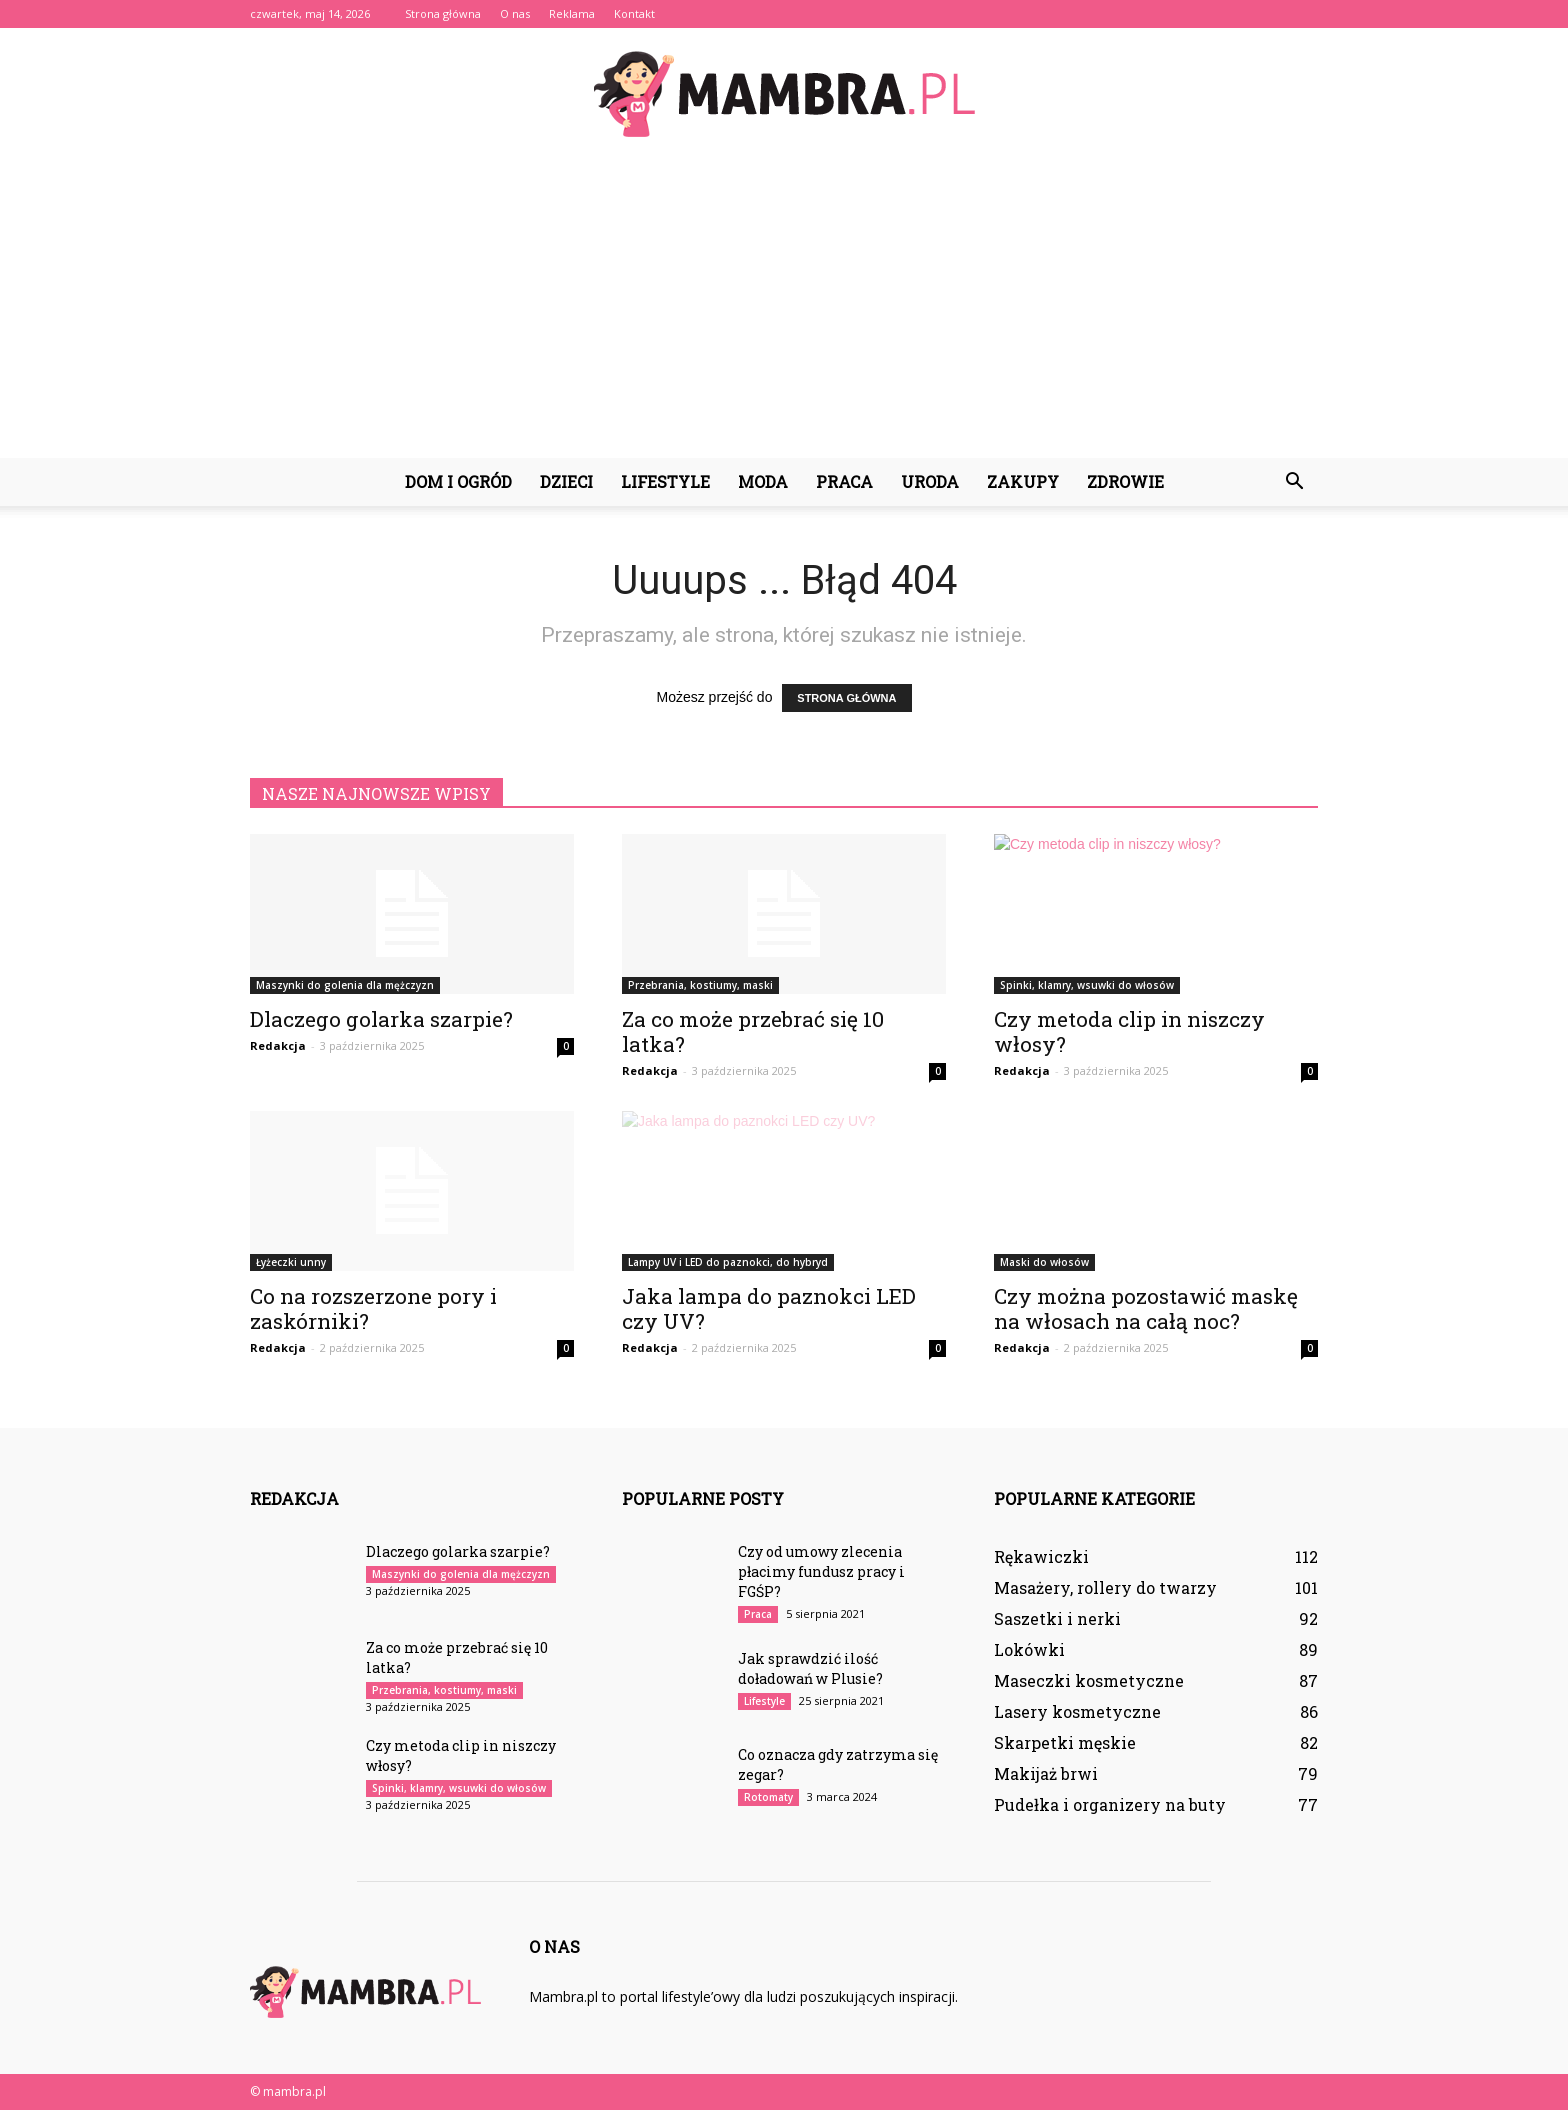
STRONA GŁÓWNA (846, 698)
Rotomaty (768, 1797)
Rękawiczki (1041, 1556)
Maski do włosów (1044, 1262)
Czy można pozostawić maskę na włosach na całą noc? (1146, 1308)
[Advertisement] (784, 308)
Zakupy (1023, 481)
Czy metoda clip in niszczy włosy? (1129, 1031)
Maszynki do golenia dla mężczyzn (345, 985)
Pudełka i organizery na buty (1110, 1804)
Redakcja (278, 1045)
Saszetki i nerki (1057, 1618)
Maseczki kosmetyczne (1089, 1680)
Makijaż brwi (1046, 1773)
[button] (1294, 482)
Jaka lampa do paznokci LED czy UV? (769, 1308)
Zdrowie (1125, 481)
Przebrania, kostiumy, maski (700, 985)
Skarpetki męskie (1065, 1742)
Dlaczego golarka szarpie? (381, 1019)
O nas (515, 13)
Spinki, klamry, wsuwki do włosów (1087, 985)
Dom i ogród (458, 481)
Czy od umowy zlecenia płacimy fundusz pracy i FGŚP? (821, 1571)
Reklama (572, 13)
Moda (763, 481)
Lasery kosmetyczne (1077, 1711)
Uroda (930, 481)
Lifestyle (665, 481)
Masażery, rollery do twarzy (1105, 1587)
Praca (844, 481)
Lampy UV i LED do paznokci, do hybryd (728, 1262)
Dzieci (566, 481)
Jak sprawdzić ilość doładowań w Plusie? (810, 1668)
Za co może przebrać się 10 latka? (753, 1031)
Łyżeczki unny (291, 1262)
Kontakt (634, 13)
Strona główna (443, 13)
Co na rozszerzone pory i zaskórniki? (373, 1308)
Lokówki (1029, 1649)
